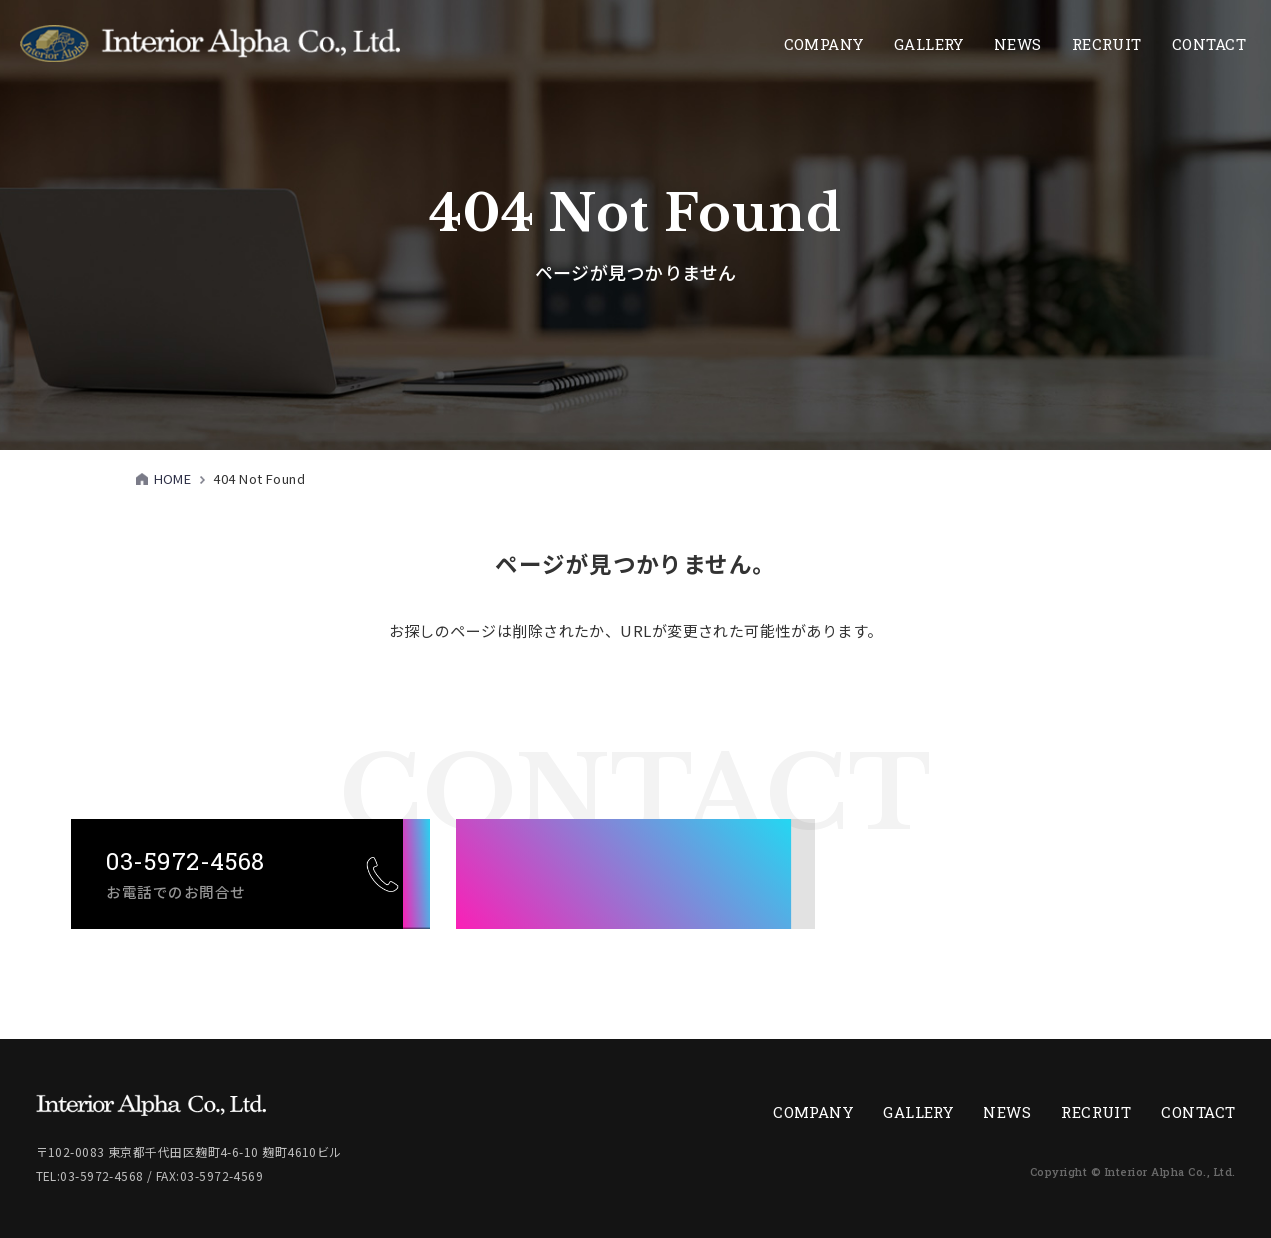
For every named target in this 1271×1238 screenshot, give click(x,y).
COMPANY (824, 44)
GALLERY (918, 1112)
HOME (173, 478)
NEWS (1018, 44)
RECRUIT (1096, 1112)
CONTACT (1209, 44)
